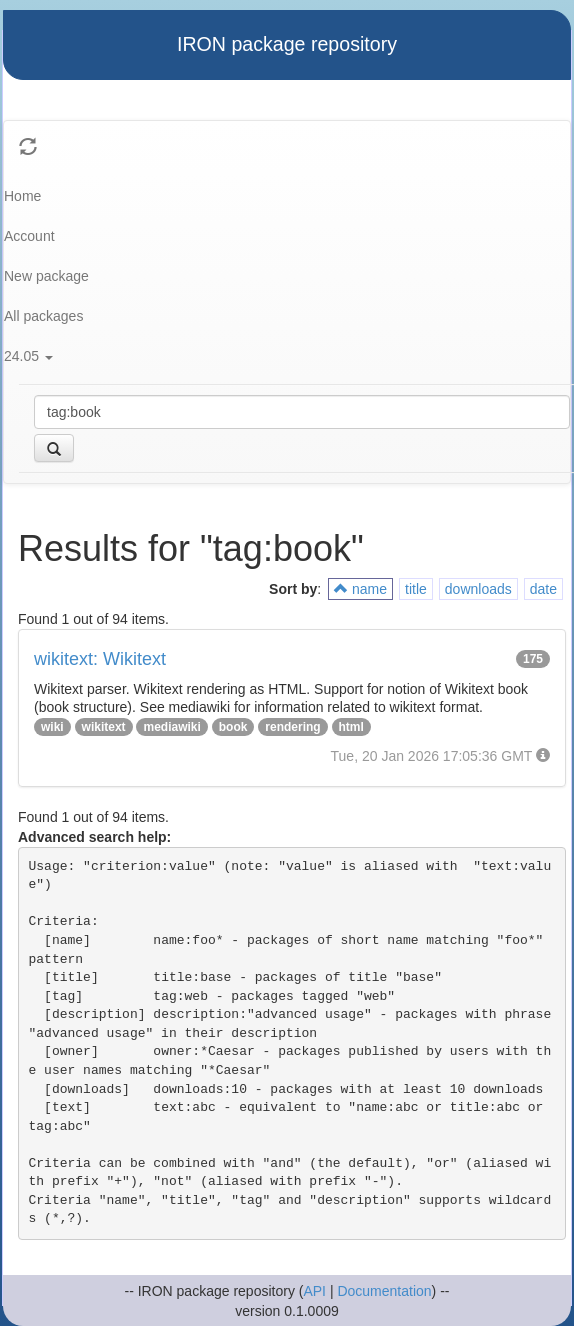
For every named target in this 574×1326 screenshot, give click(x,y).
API (314, 1291)
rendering (292, 727)
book (233, 727)
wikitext (104, 727)
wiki (52, 727)
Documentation (384, 1291)
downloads (478, 589)
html (351, 727)
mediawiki (171, 727)
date (543, 589)
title (416, 589)
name (360, 589)
